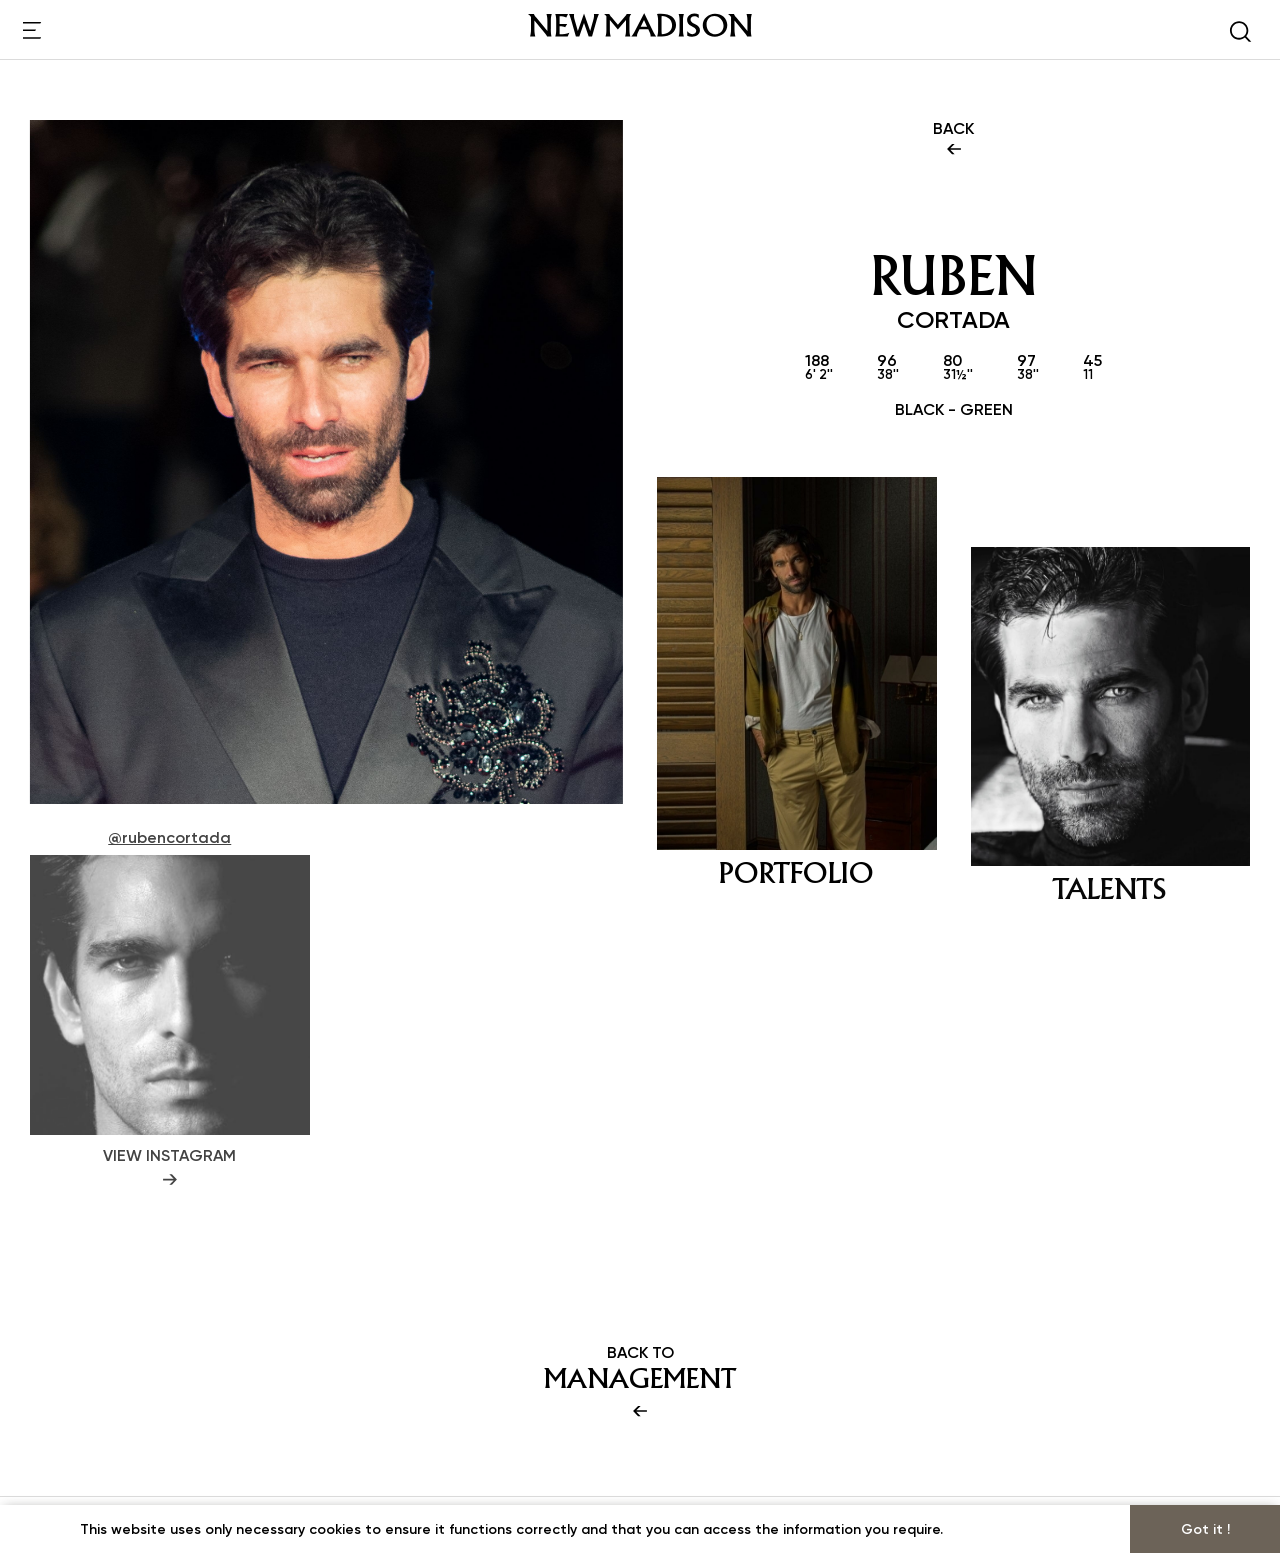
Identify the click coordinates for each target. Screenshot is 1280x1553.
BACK (953, 140)
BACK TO (640, 1383)
